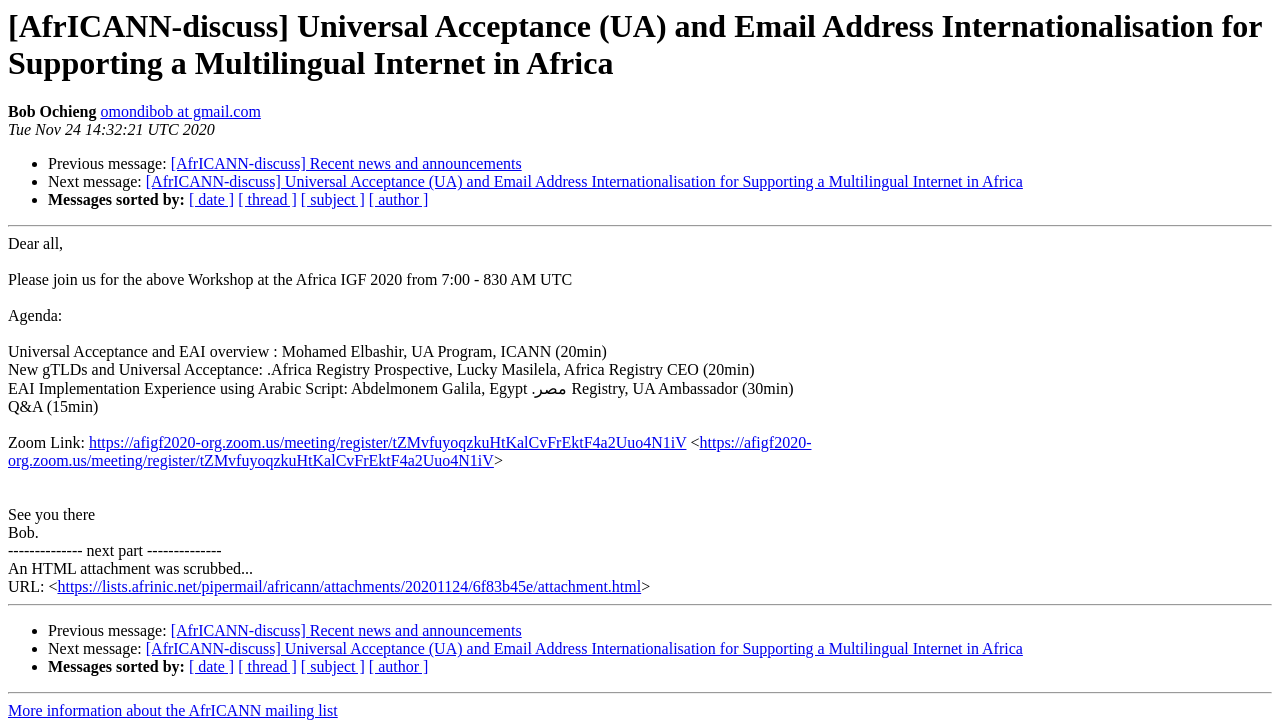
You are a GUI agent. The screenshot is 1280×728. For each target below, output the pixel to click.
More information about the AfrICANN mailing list (173, 710)
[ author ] (399, 199)
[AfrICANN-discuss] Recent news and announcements (346, 163)
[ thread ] (267, 199)
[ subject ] (333, 199)
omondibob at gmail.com (180, 111)
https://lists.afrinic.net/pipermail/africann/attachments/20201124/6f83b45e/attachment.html (349, 586)
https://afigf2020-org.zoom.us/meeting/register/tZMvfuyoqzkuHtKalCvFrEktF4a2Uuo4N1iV (388, 442)
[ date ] (211, 199)
